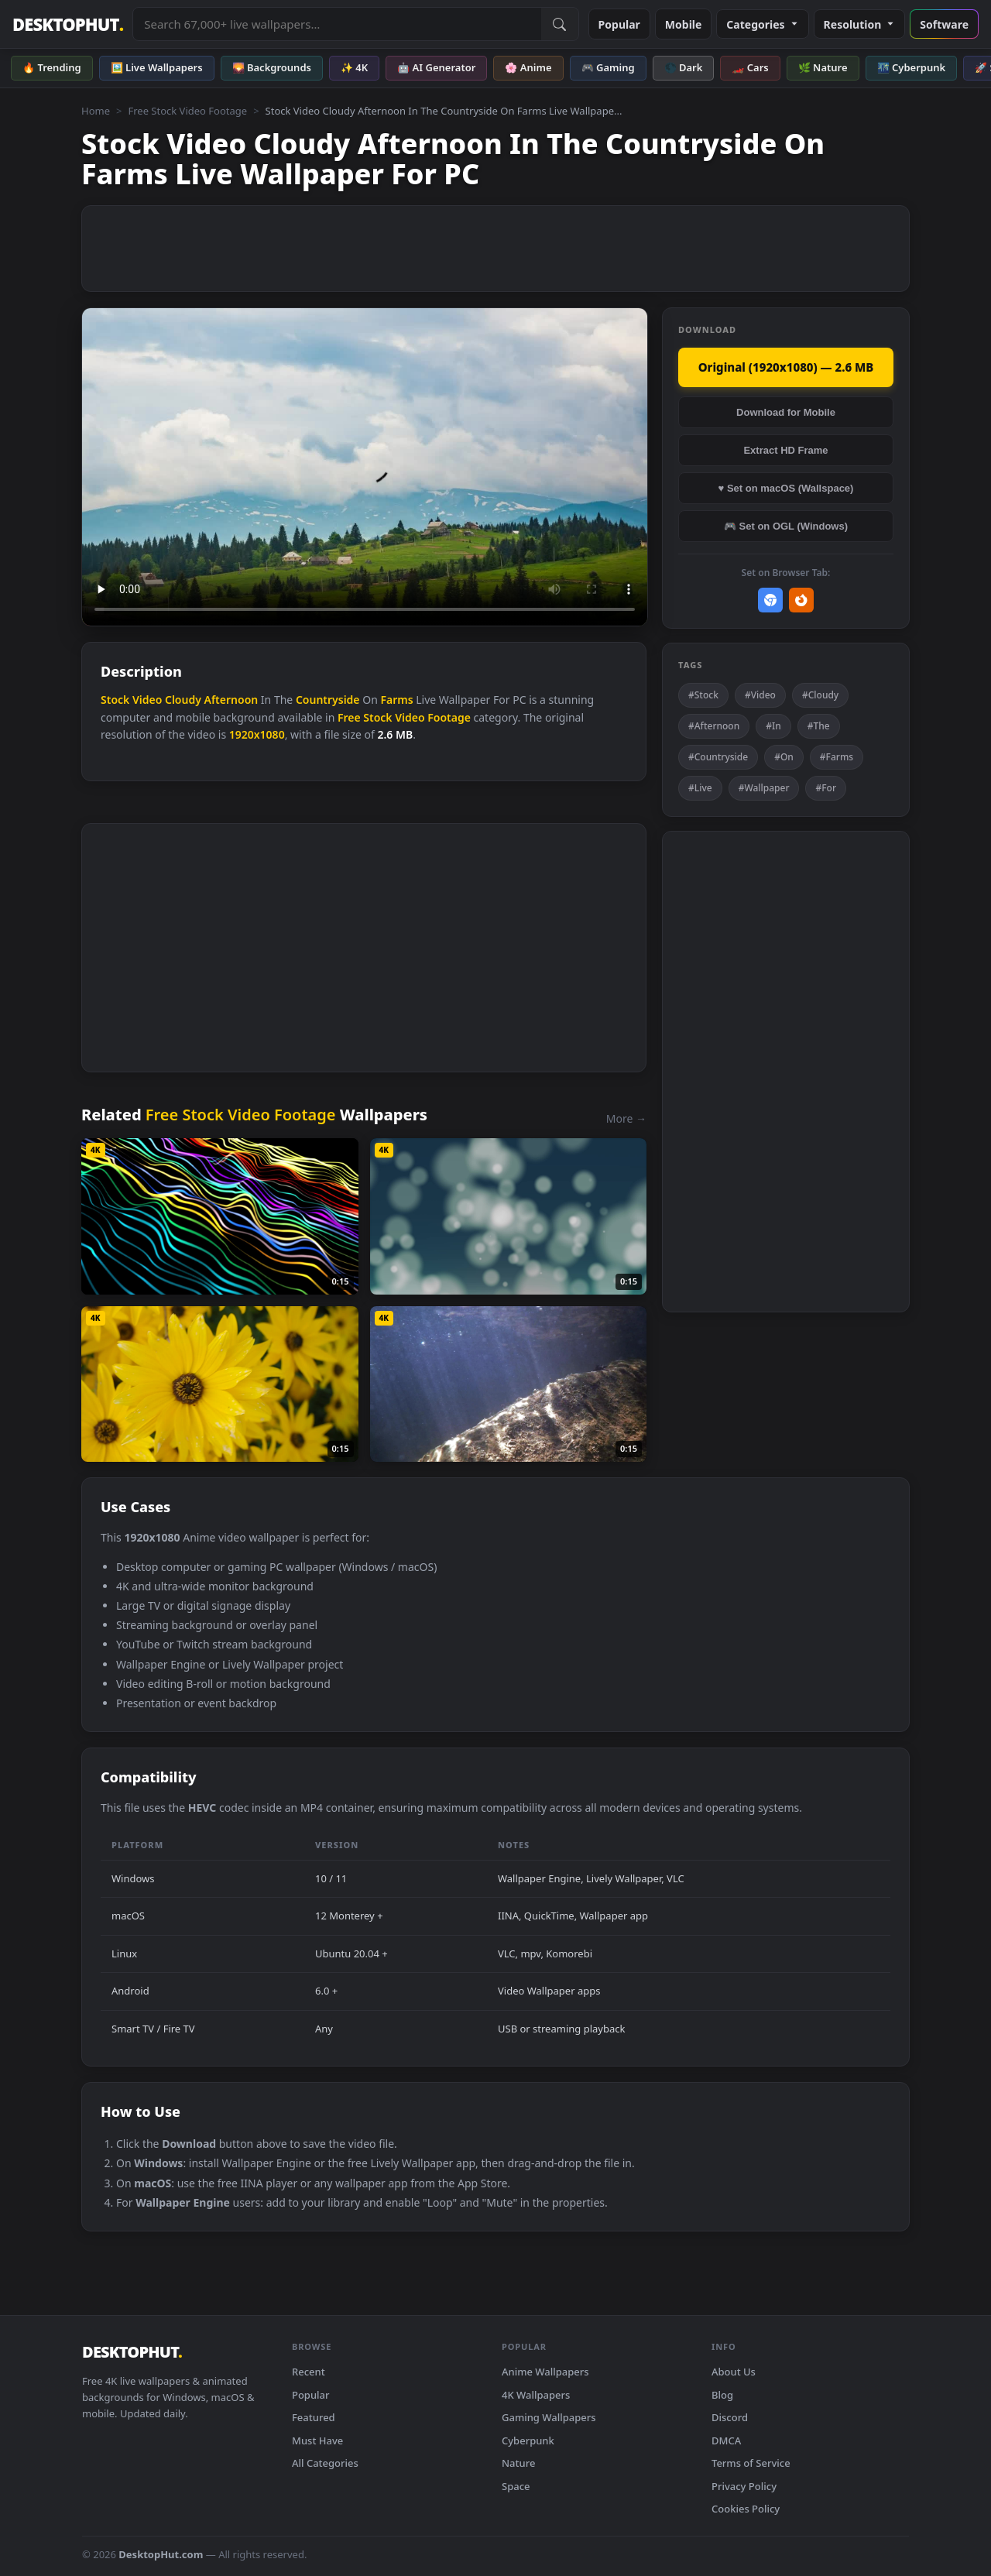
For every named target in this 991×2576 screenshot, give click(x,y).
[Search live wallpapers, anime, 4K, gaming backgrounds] (336, 24)
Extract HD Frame (785, 450)
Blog (722, 2395)
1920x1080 (257, 734)
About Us (734, 2372)
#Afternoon (713, 725)
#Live (700, 787)
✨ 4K (354, 67)
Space (516, 2486)
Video (147, 699)
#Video (760, 694)
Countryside (328, 699)
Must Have (317, 2440)
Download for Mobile (785, 412)
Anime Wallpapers (545, 2372)
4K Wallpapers (536, 2395)
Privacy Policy (744, 2486)
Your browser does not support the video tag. (364, 467)
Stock (115, 699)
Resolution (860, 24)
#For (825, 787)
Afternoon (231, 699)
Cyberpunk (528, 2440)
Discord (730, 2417)
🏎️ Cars (750, 67)
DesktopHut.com (160, 2554)
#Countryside (718, 756)
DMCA (726, 2440)
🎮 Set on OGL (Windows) (786, 526)
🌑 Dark (683, 67)
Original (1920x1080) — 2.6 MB (786, 367)
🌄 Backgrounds (271, 67)
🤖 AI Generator (436, 67)
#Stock (703, 694)
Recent (308, 2372)
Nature (518, 2463)
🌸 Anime (528, 67)
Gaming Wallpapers (549, 2417)
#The (819, 725)
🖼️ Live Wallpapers (157, 67)
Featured (313, 2417)
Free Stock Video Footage (187, 111)
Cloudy (183, 699)
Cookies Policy (746, 2509)
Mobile (683, 24)
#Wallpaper (764, 787)
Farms (396, 699)
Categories (762, 24)
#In (773, 725)
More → (626, 1118)
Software (944, 24)
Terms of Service (751, 2463)
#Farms (836, 756)
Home (95, 111)
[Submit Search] (559, 24)
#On (784, 756)
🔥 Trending (51, 67)
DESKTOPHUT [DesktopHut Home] (67, 24)
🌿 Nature (823, 67)
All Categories (325, 2463)
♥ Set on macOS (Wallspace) (786, 488)
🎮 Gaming (608, 67)
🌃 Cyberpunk (911, 67)
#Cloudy (820, 694)
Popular (619, 24)
